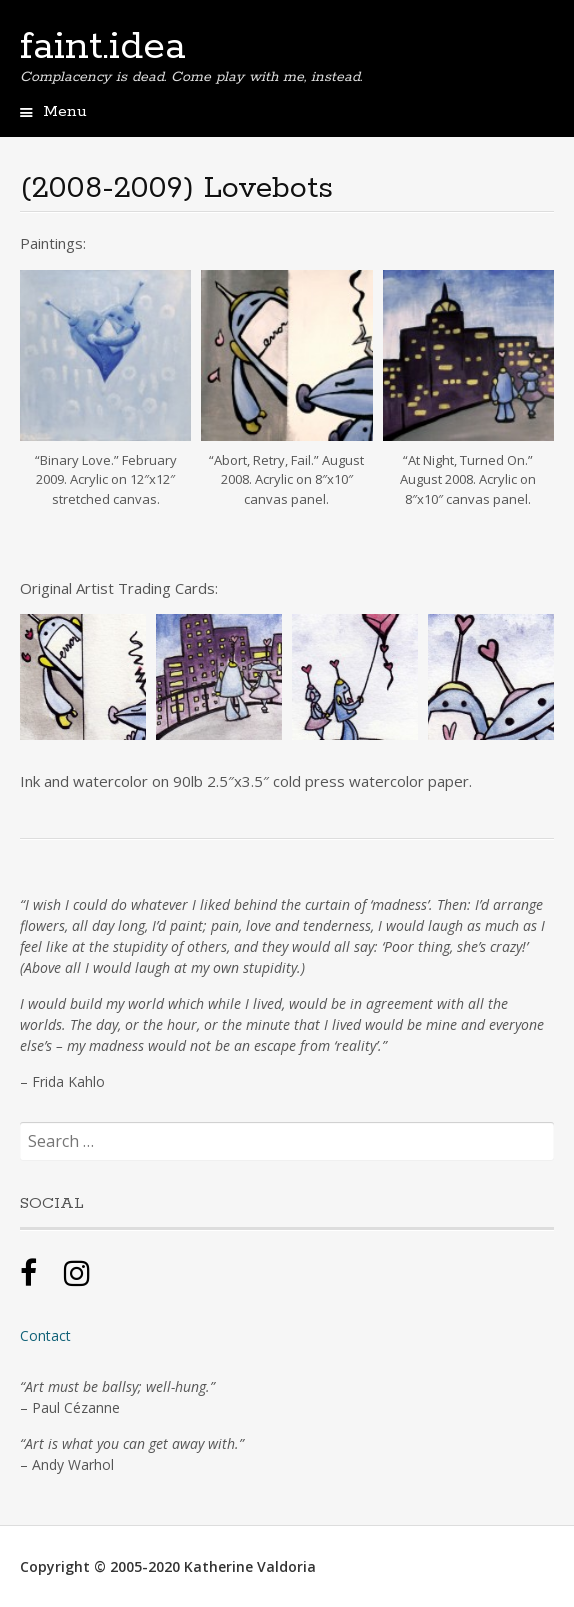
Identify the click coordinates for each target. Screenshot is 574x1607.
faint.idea (103, 47)
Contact (45, 1335)
